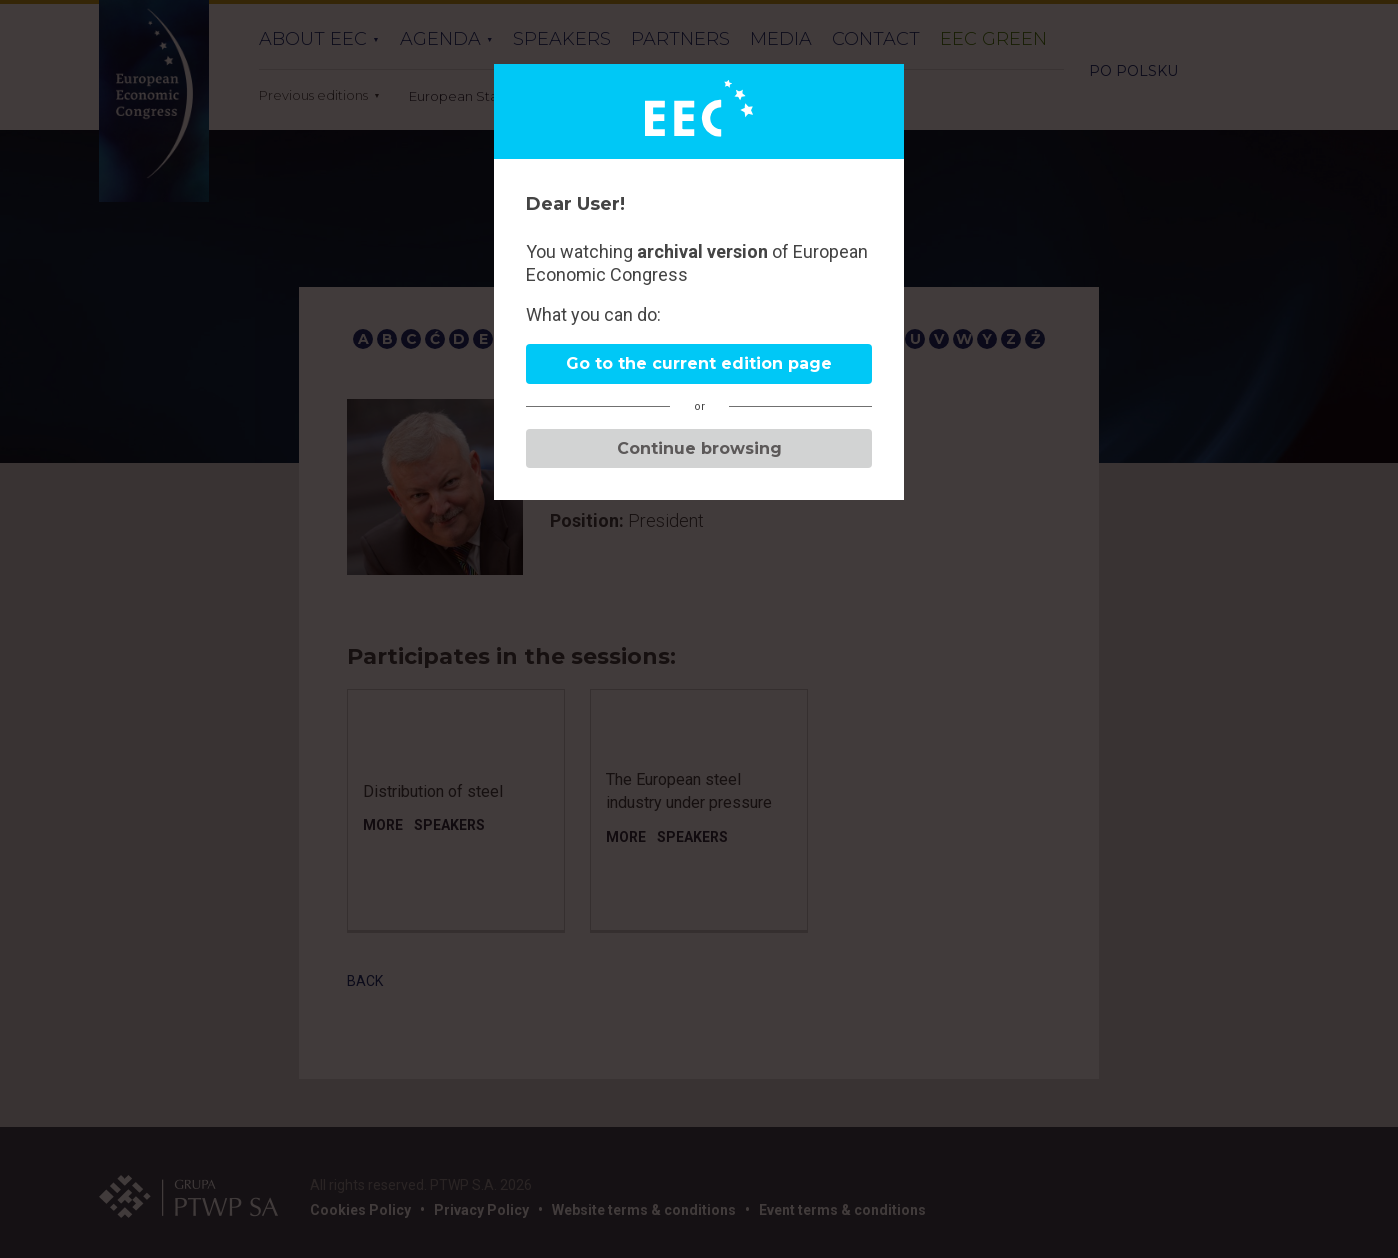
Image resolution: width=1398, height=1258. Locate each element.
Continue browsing (699, 448)
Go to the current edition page (699, 363)
